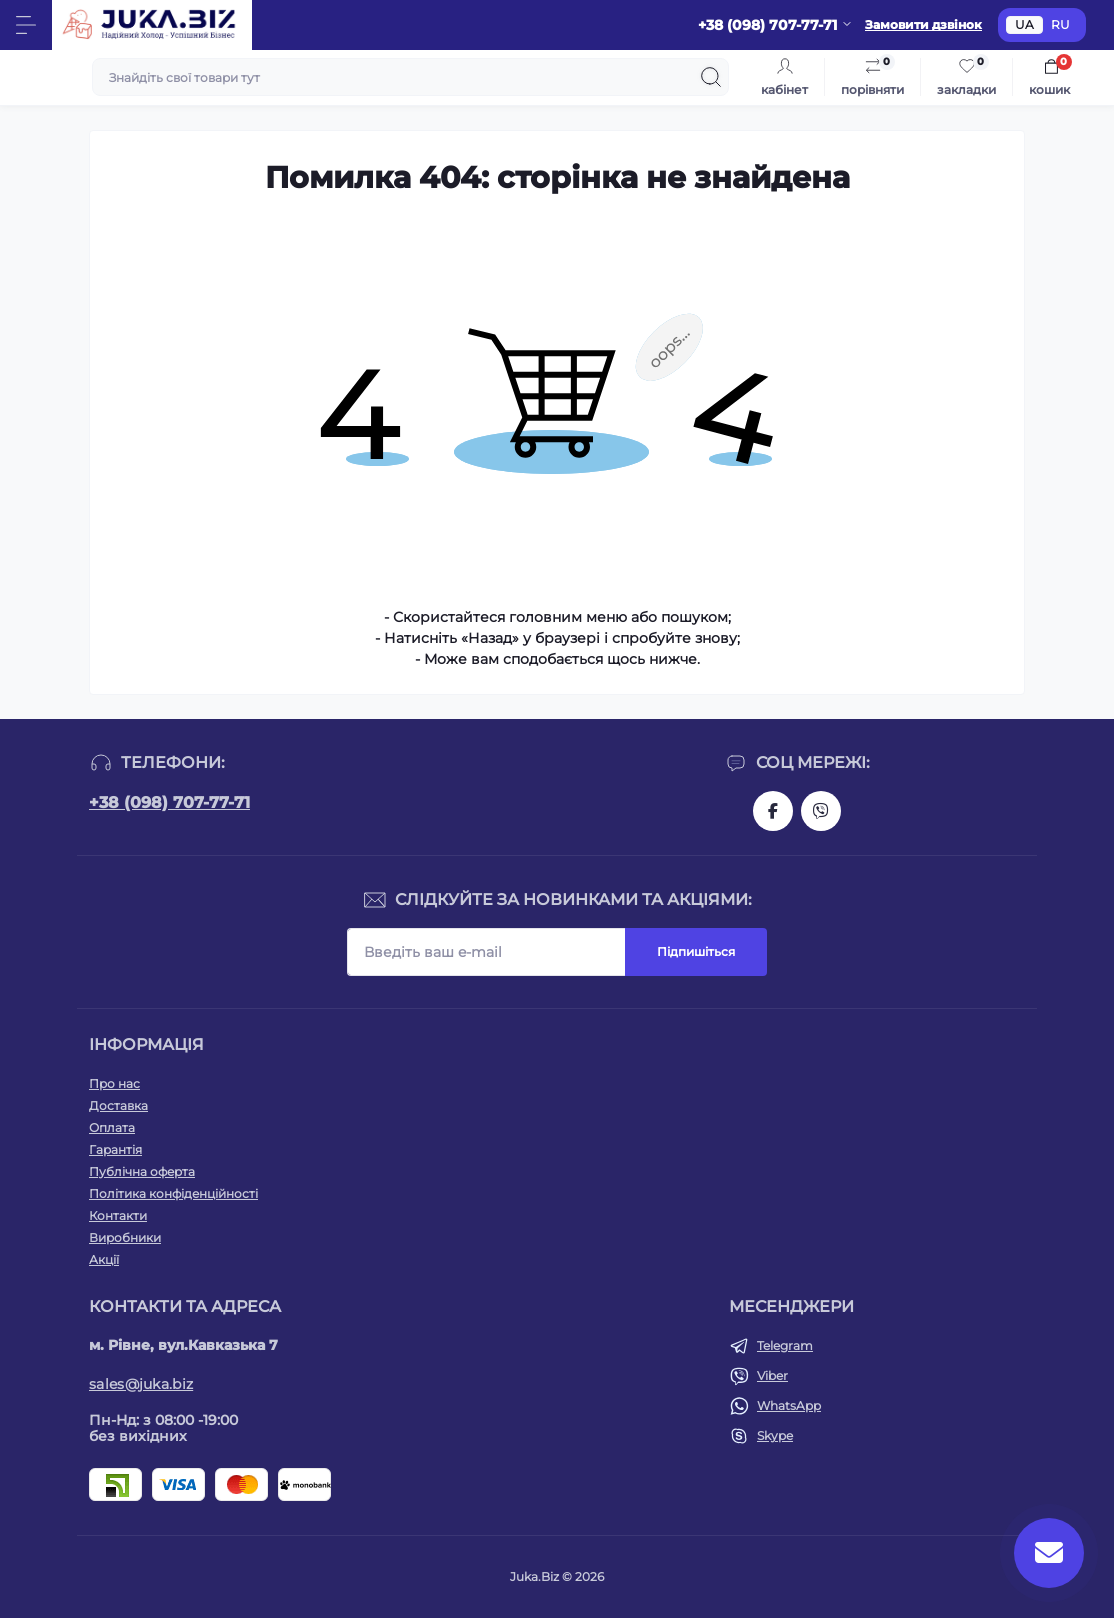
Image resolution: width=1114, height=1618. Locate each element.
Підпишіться (696, 951)
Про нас (114, 1083)
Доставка (118, 1105)
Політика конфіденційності (173, 1193)
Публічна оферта (142, 1171)
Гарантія (115, 1149)
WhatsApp (789, 1405)
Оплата (112, 1127)
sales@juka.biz (141, 1384)
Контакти (118, 1215)
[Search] (711, 77)
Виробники (125, 1237)
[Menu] (26, 25)
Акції (104, 1259)
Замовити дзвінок (923, 24)
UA (1024, 24)
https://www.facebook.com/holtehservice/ (773, 811)
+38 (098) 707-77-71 (169, 802)
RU (1060, 24)
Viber (772, 1375)
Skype (775, 1435)
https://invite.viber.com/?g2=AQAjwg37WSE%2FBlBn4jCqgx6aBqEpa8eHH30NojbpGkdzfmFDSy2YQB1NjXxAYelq (821, 811)
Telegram (785, 1345)
